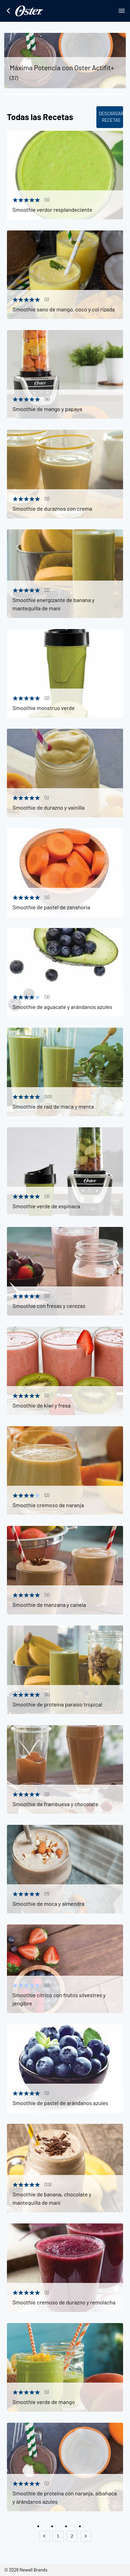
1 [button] (58, 2536)
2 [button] (72, 2536)
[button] (44, 2536)
